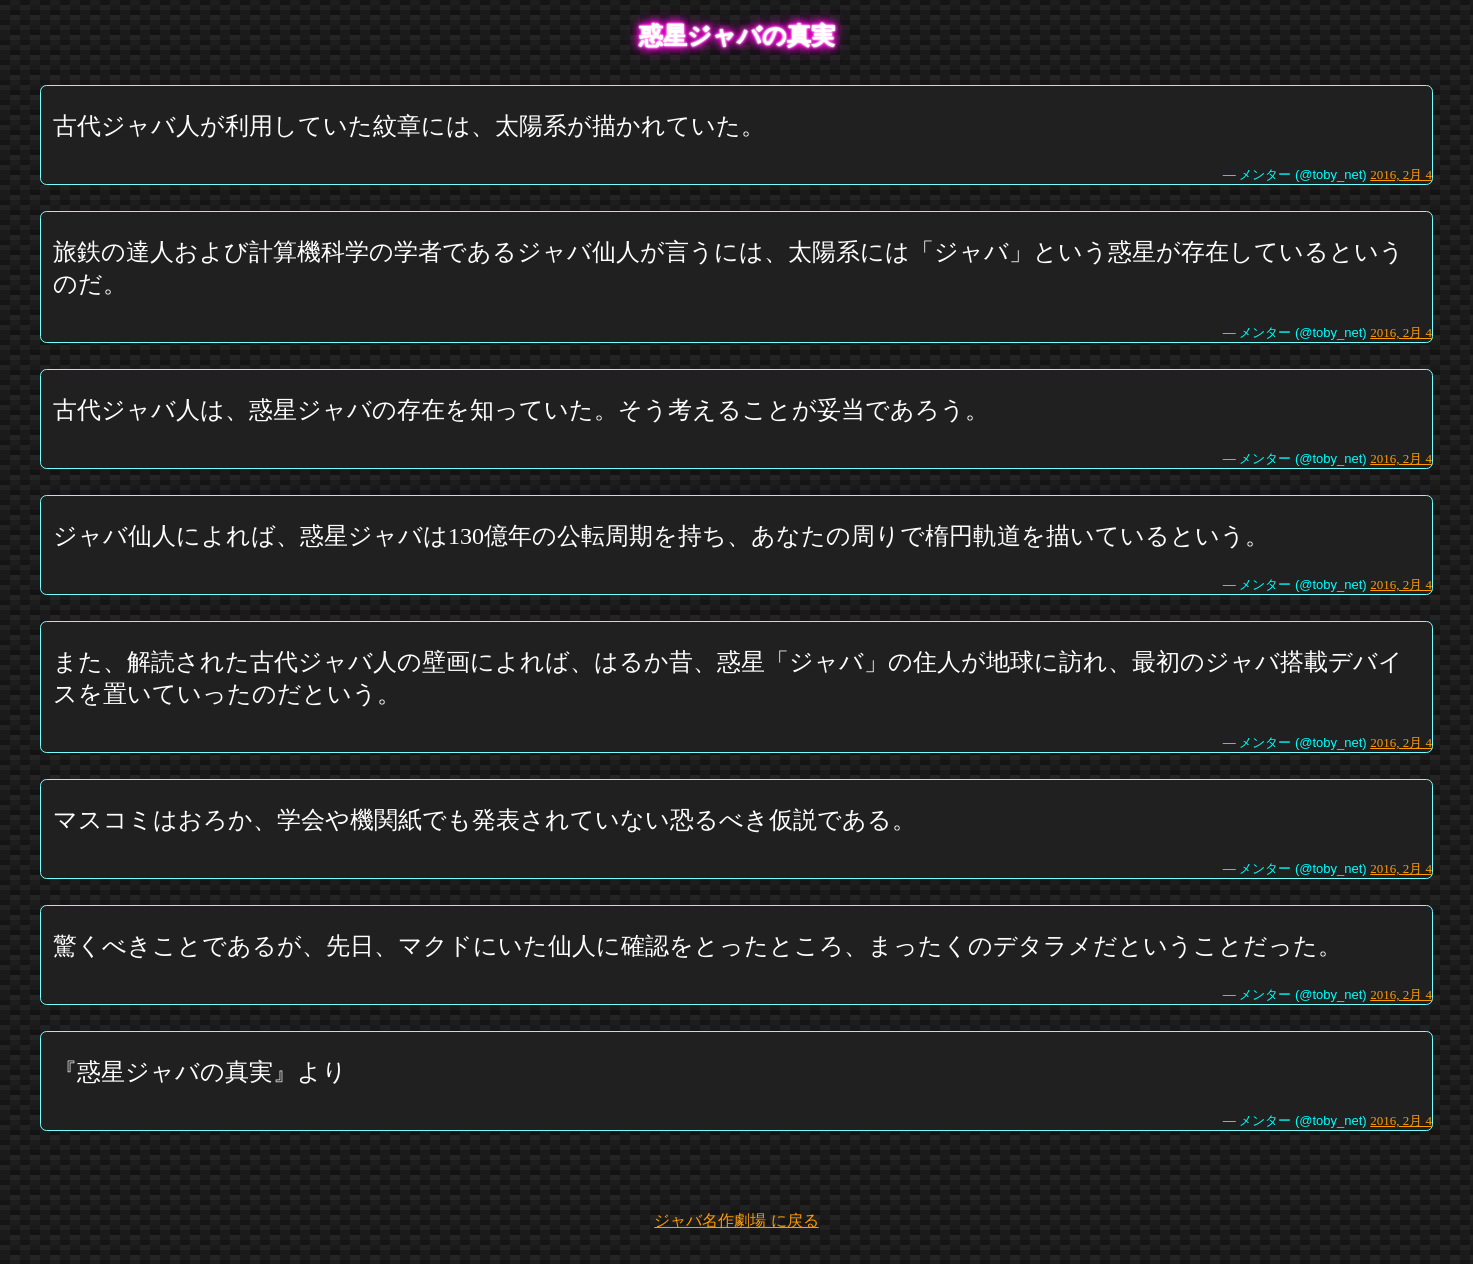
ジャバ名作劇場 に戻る (736, 1220)
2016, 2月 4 (1401, 174)
